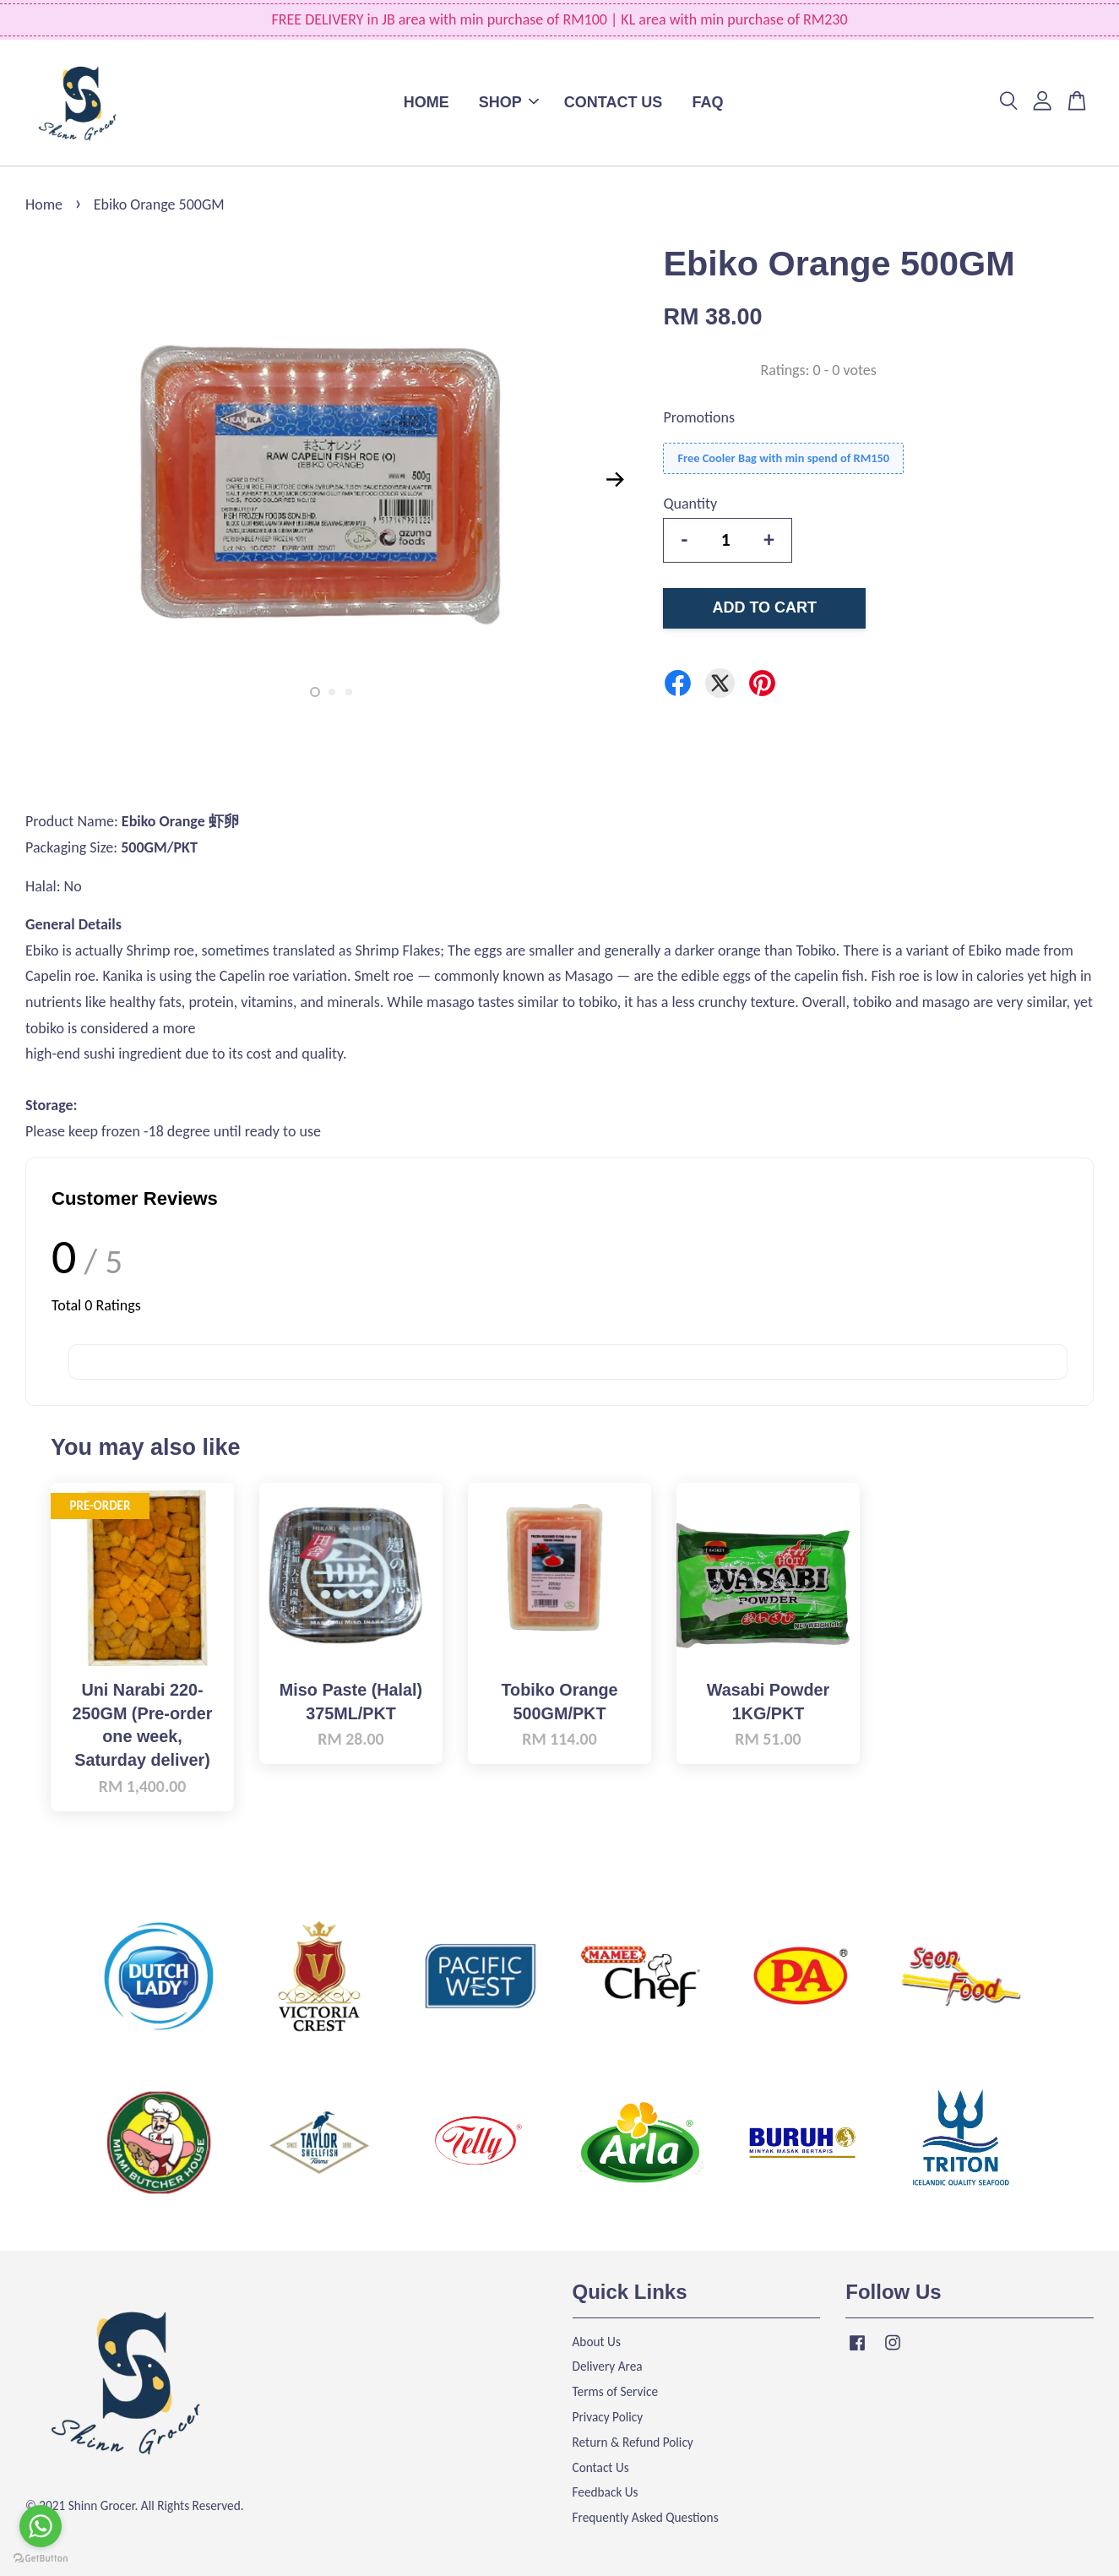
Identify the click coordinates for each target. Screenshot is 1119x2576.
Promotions (699, 417)
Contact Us (601, 2467)
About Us (597, 2342)
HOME (426, 102)
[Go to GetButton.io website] (41, 2558)
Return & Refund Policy (633, 2442)
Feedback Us (605, 2492)
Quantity (690, 503)
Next (615, 480)
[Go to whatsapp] (40, 2526)
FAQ (707, 102)
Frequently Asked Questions (646, 2517)
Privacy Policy (608, 2417)
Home (43, 204)
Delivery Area (608, 2366)
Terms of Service (616, 2391)
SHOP (509, 102)
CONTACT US (613, 102)
